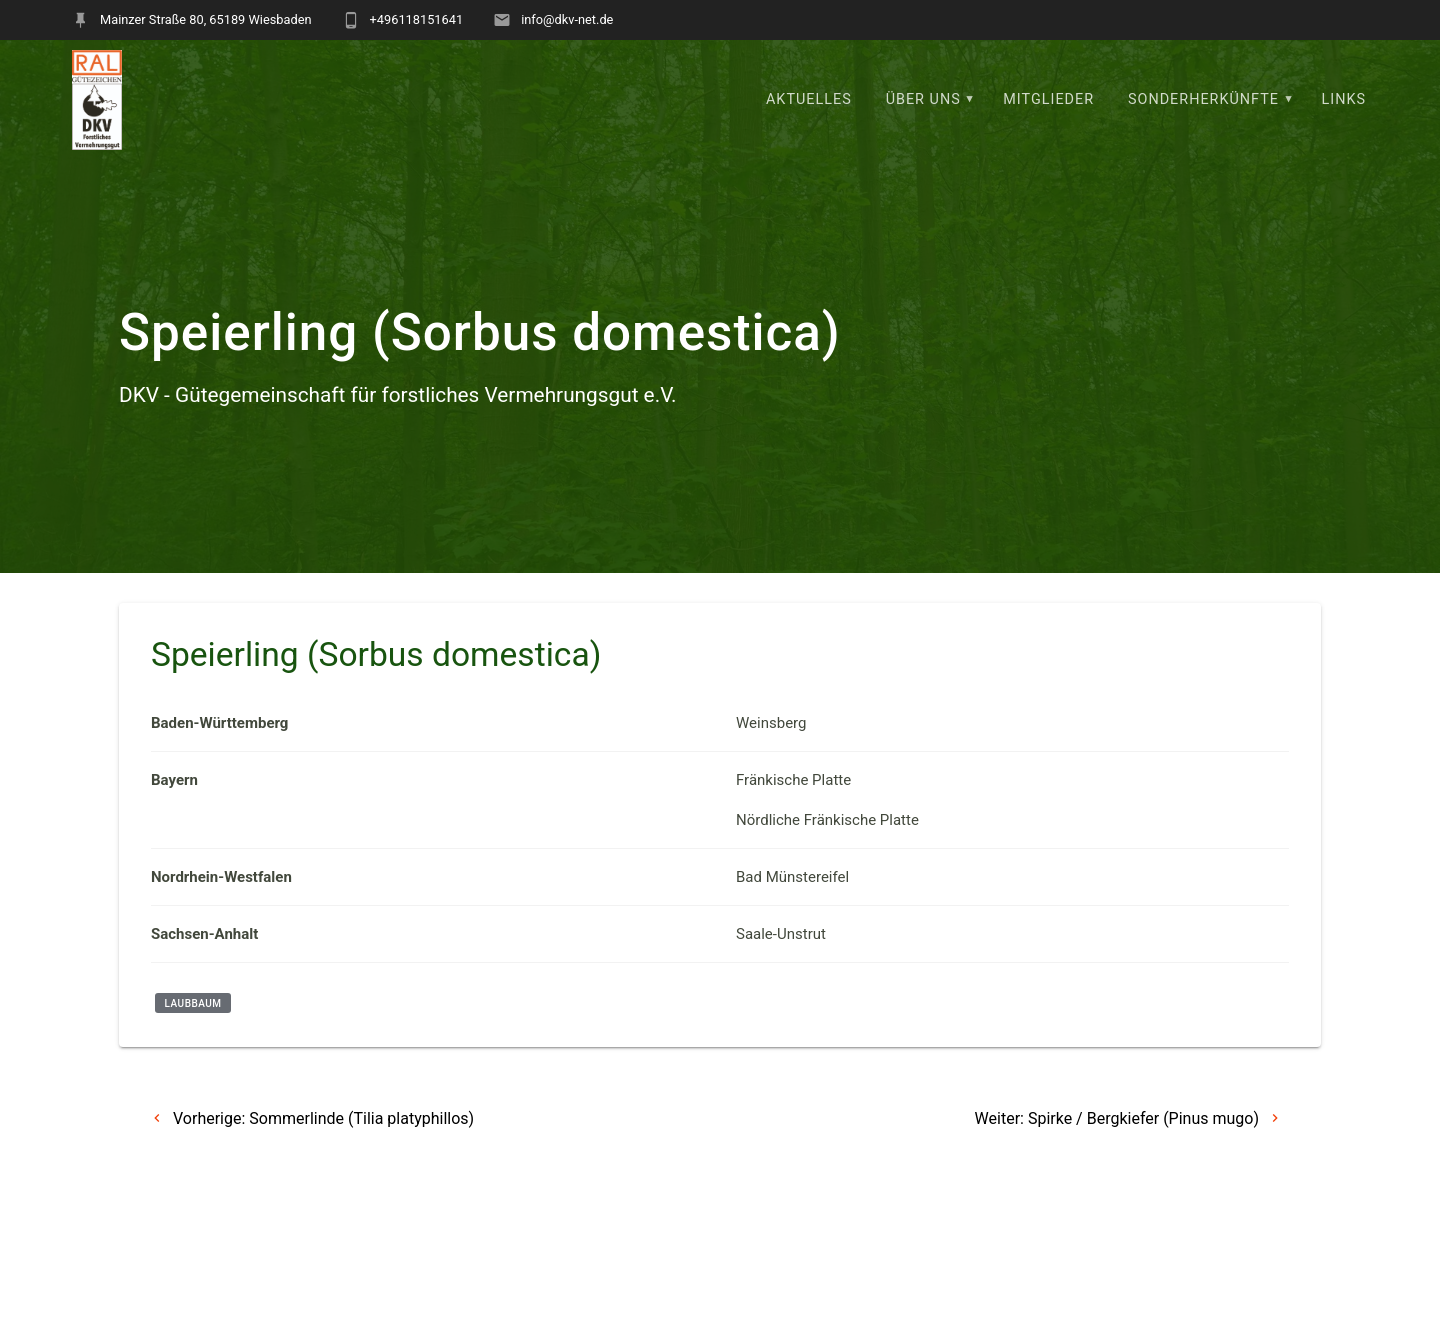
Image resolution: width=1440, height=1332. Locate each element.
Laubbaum (193, 1002)
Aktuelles (809, 99)
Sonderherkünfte (1203, 99)
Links (1344, 99)
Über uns (923, 99)
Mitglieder (1048, 99)
